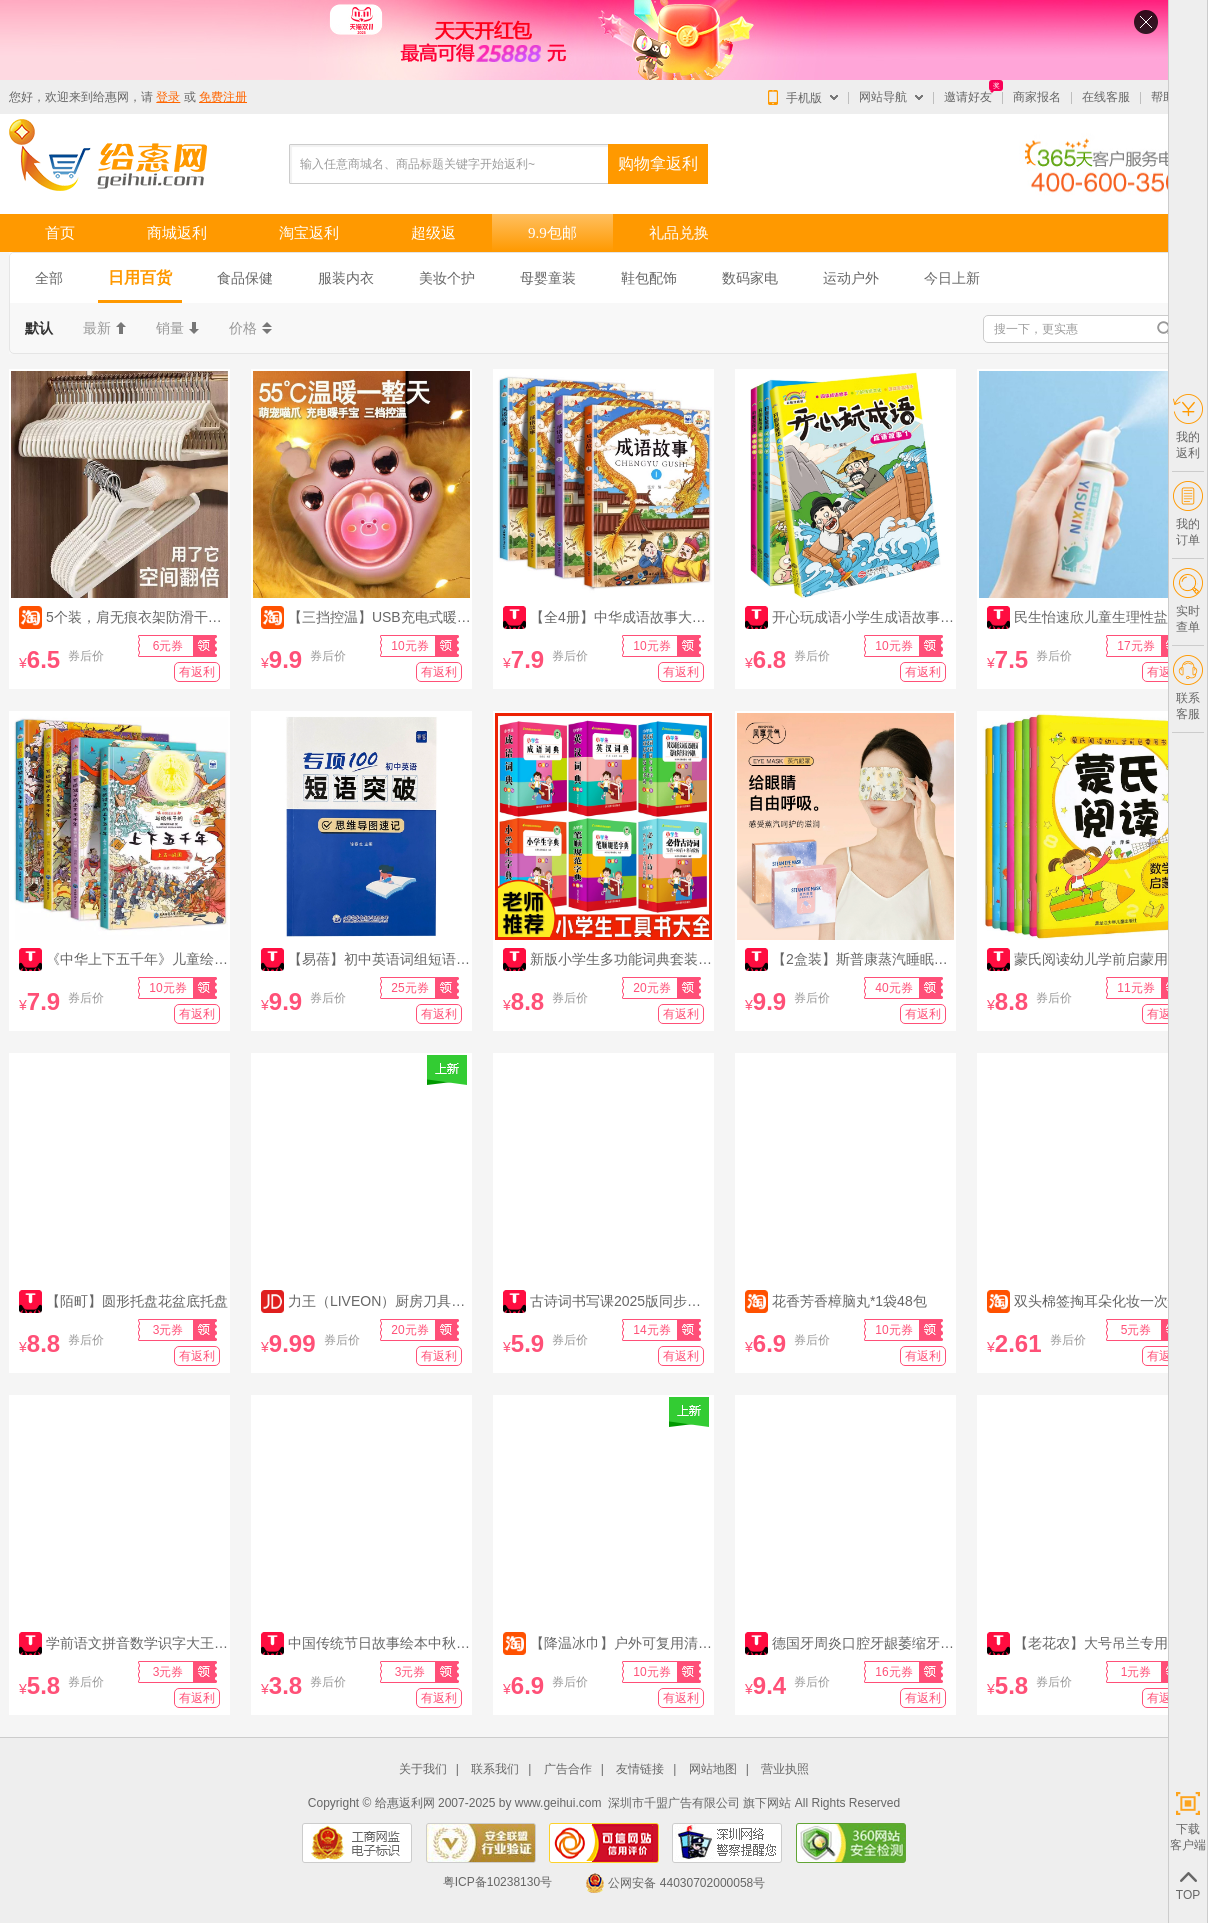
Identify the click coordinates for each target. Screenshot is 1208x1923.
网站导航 (883, 97)
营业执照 (785, 1769)
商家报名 (1037, 97)
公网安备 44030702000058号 (675, 1883)
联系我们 (495, 1769)
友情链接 (640, 1769)
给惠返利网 (405, 1803)
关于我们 (423, 1769)
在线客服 (1106, 97)
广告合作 (568, 1769)
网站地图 (713, 1769)
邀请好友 (968, 97)
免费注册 (223, 97)
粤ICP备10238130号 (497, 1883)
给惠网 (111, 97)
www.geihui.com (558, 1803)
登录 (168, 97)
